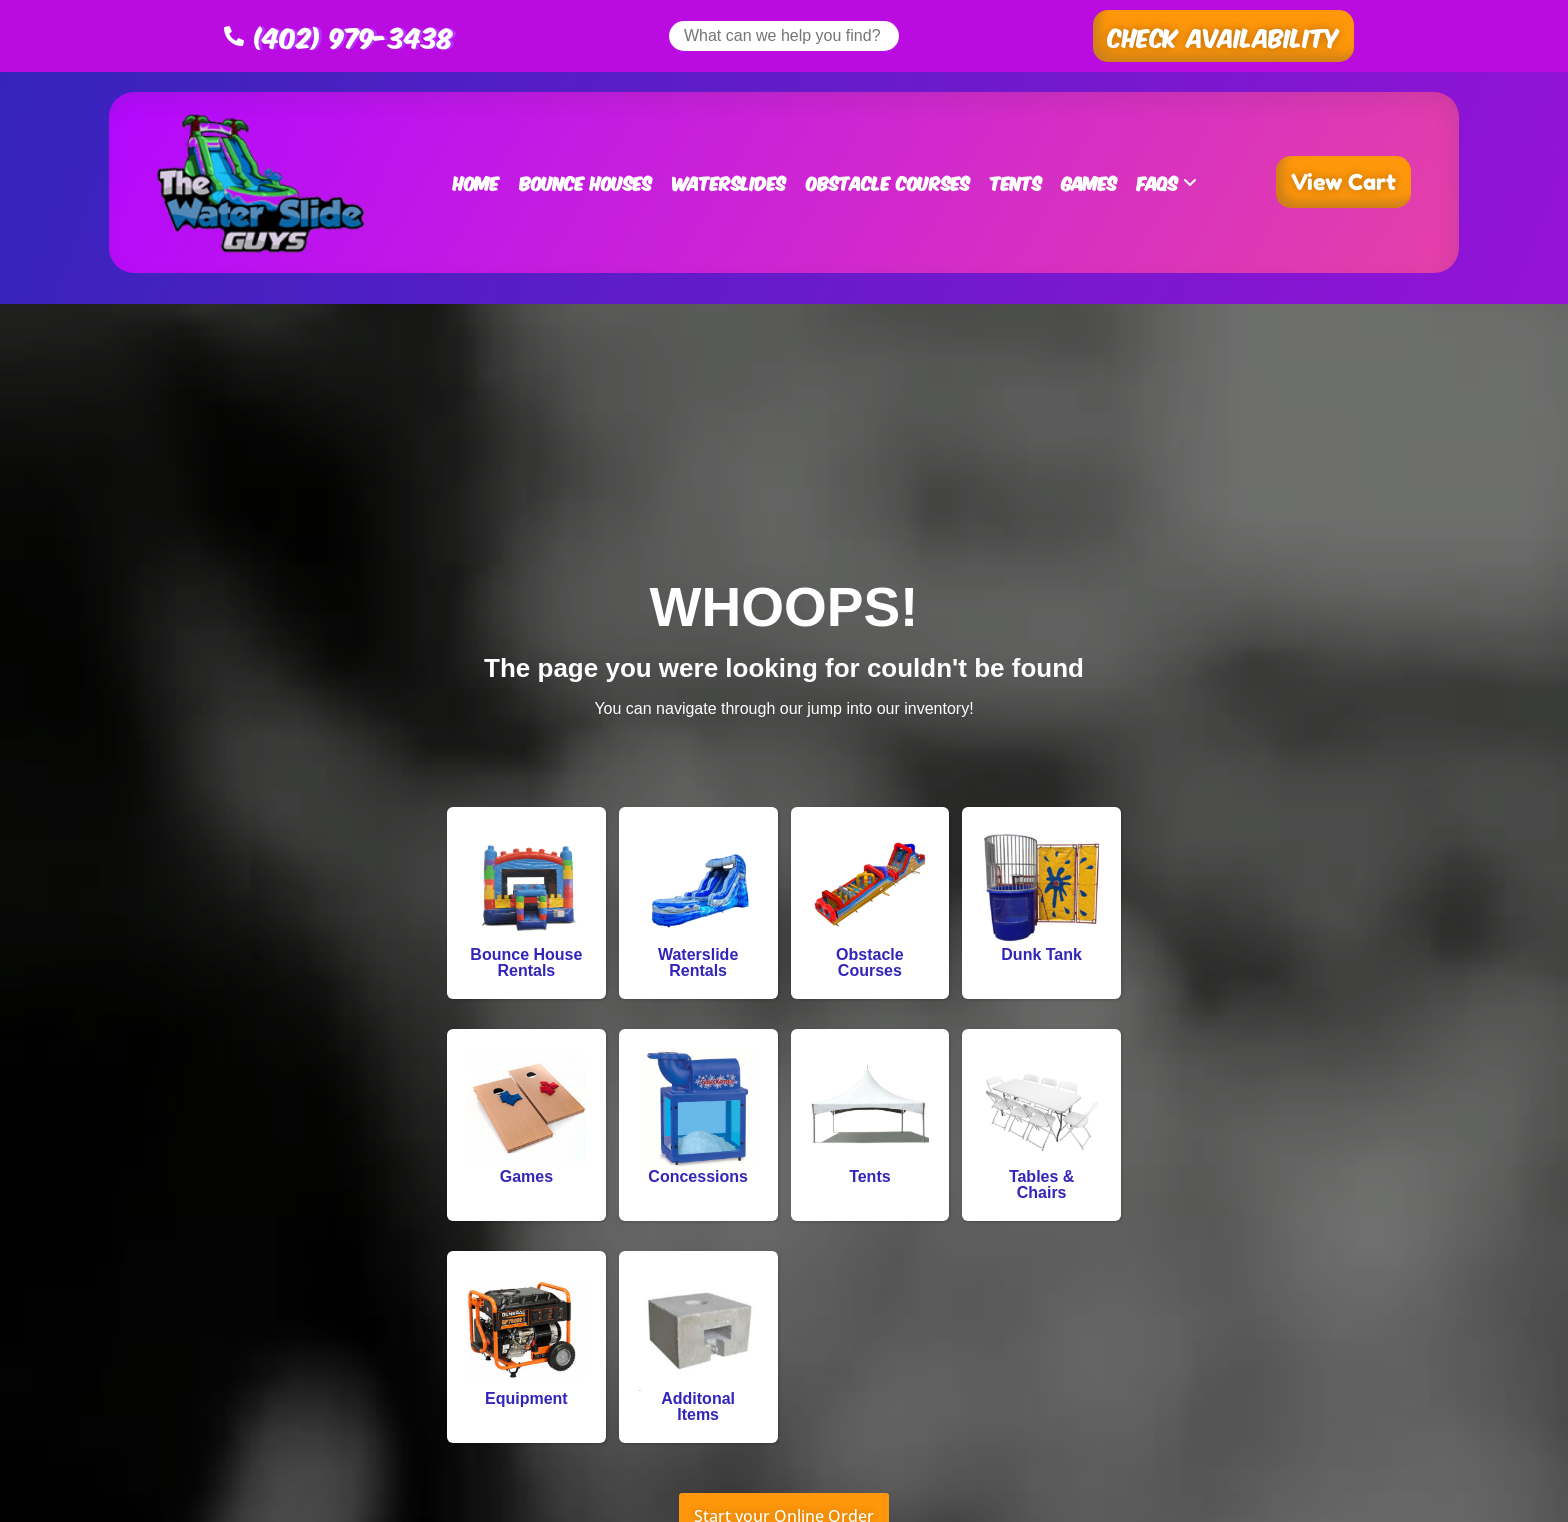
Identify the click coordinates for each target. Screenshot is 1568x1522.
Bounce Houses (585, 182)
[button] (1223, 36)
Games (1089, 182)
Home (476, 182)
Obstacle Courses (888, 182)
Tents (1016, 182)
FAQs (1167, 182)
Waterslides (729, 182)
